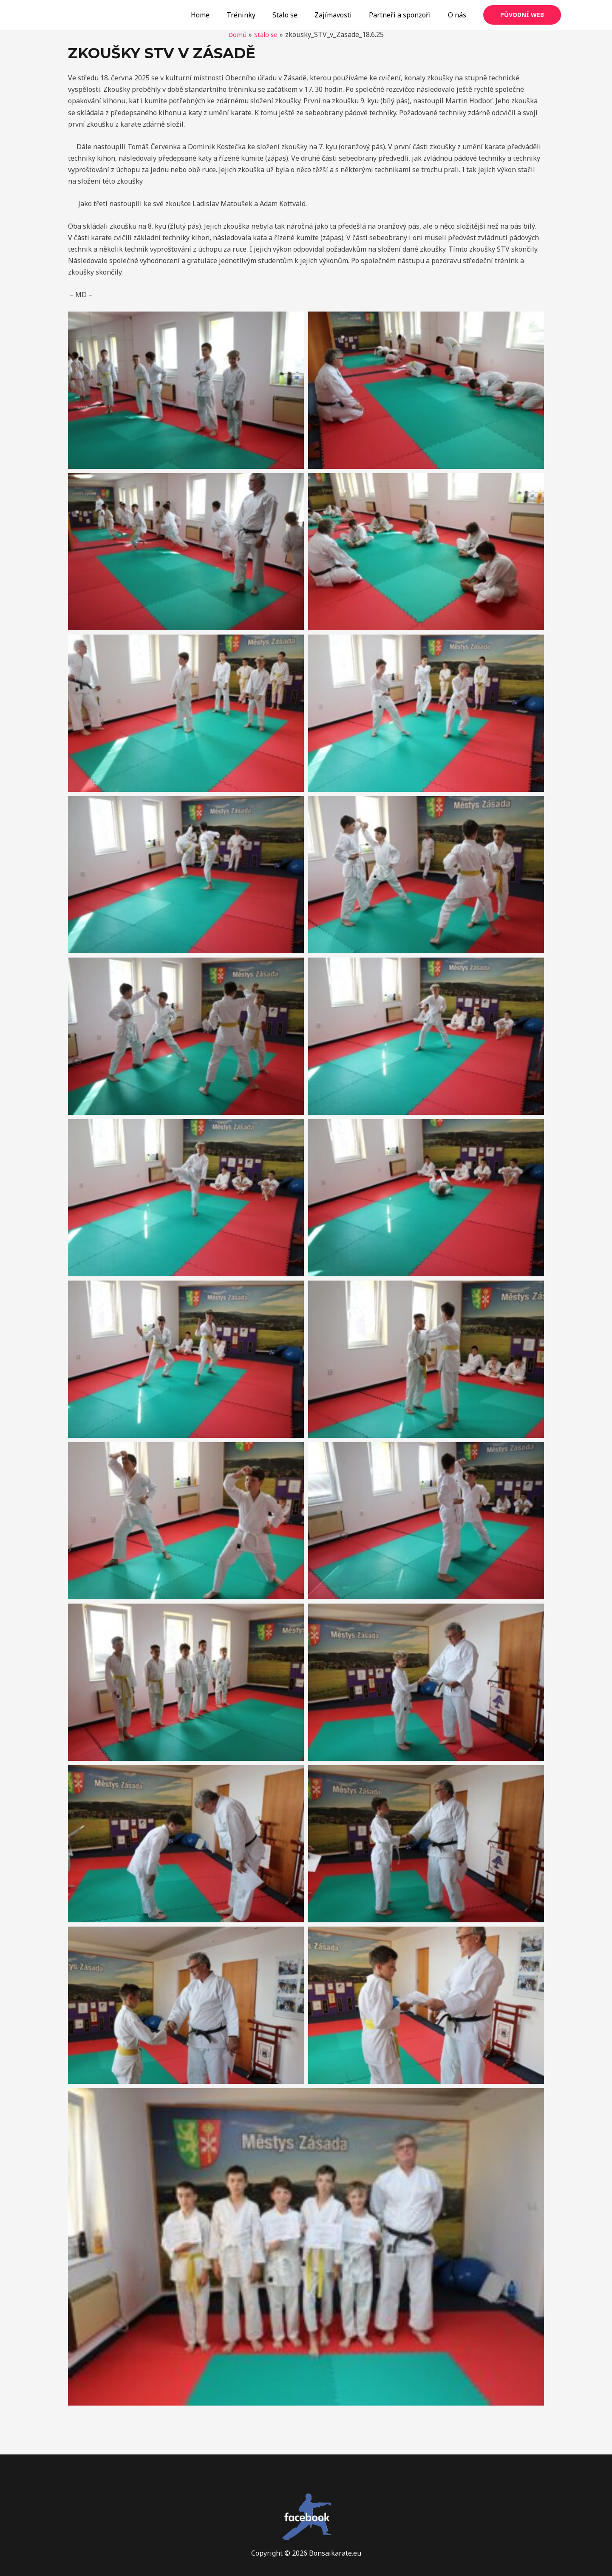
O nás (459, 15)
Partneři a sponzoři (405, 15)
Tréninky (256, 15)
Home (219, 15)
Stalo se (296, 15)
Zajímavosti (341, 15)
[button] (186, 390)
